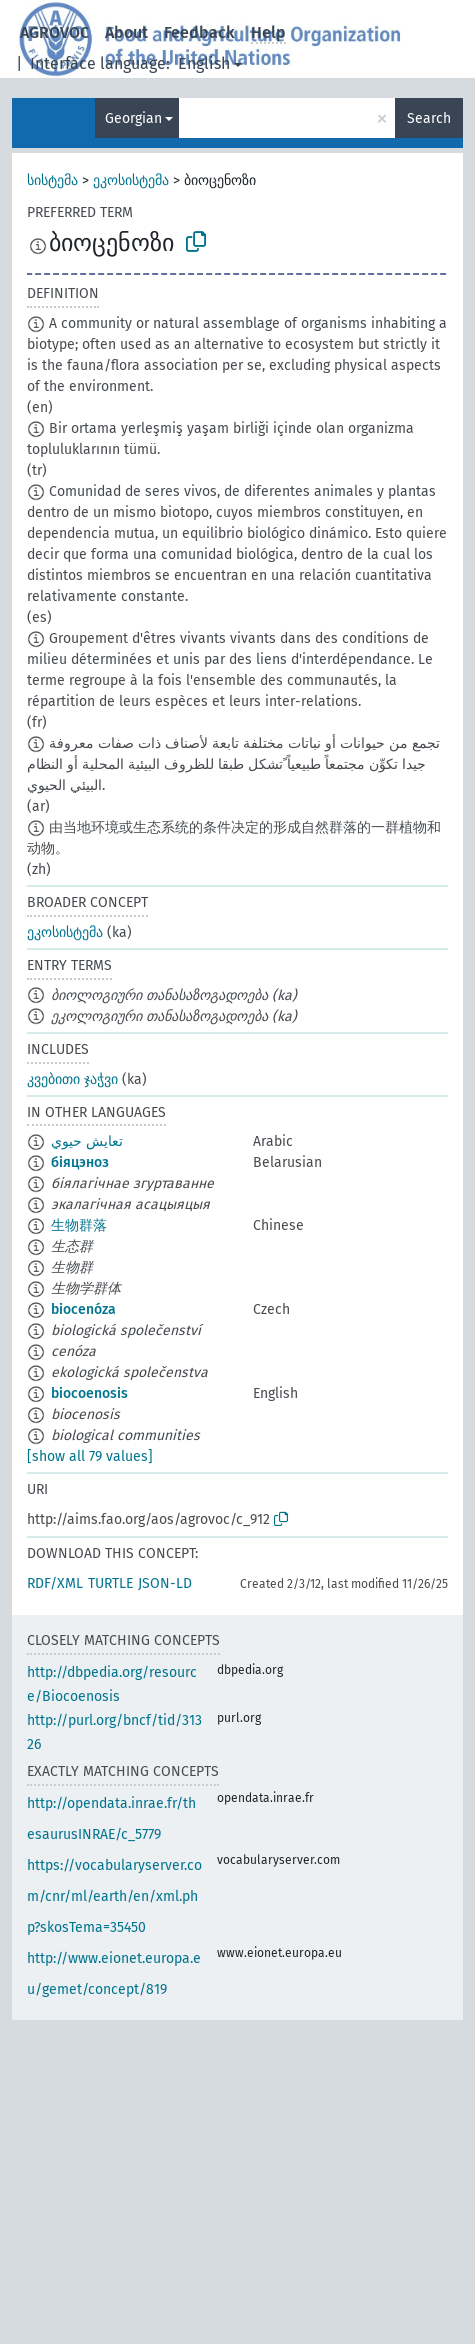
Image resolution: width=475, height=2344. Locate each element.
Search (429, 118)
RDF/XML (55, 1583)
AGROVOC (54, 32)
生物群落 (79, 1225)
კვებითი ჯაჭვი (72, 1079)
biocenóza (83, 1309)
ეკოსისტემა (131, 180)
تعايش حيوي (87, 1141)
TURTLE (110, 1583)
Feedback (199, 32)
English (204, 63)
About (126, 32)
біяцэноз (80, 1162)
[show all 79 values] (90, 1456)
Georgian (133, 118)
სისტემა (52, 180)
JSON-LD (165, 1583)
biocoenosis (89, 1393)
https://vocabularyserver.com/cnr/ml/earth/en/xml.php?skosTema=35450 (114, 1896)
